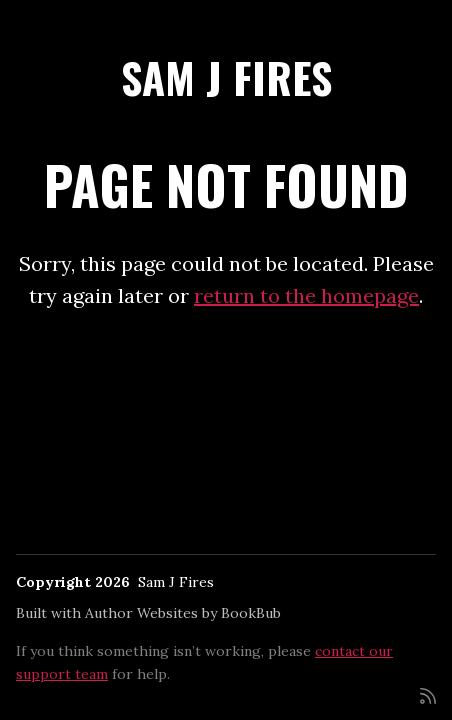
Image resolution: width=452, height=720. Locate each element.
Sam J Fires (226, 77)
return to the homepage (306, 295)
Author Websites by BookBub (183, 613)
